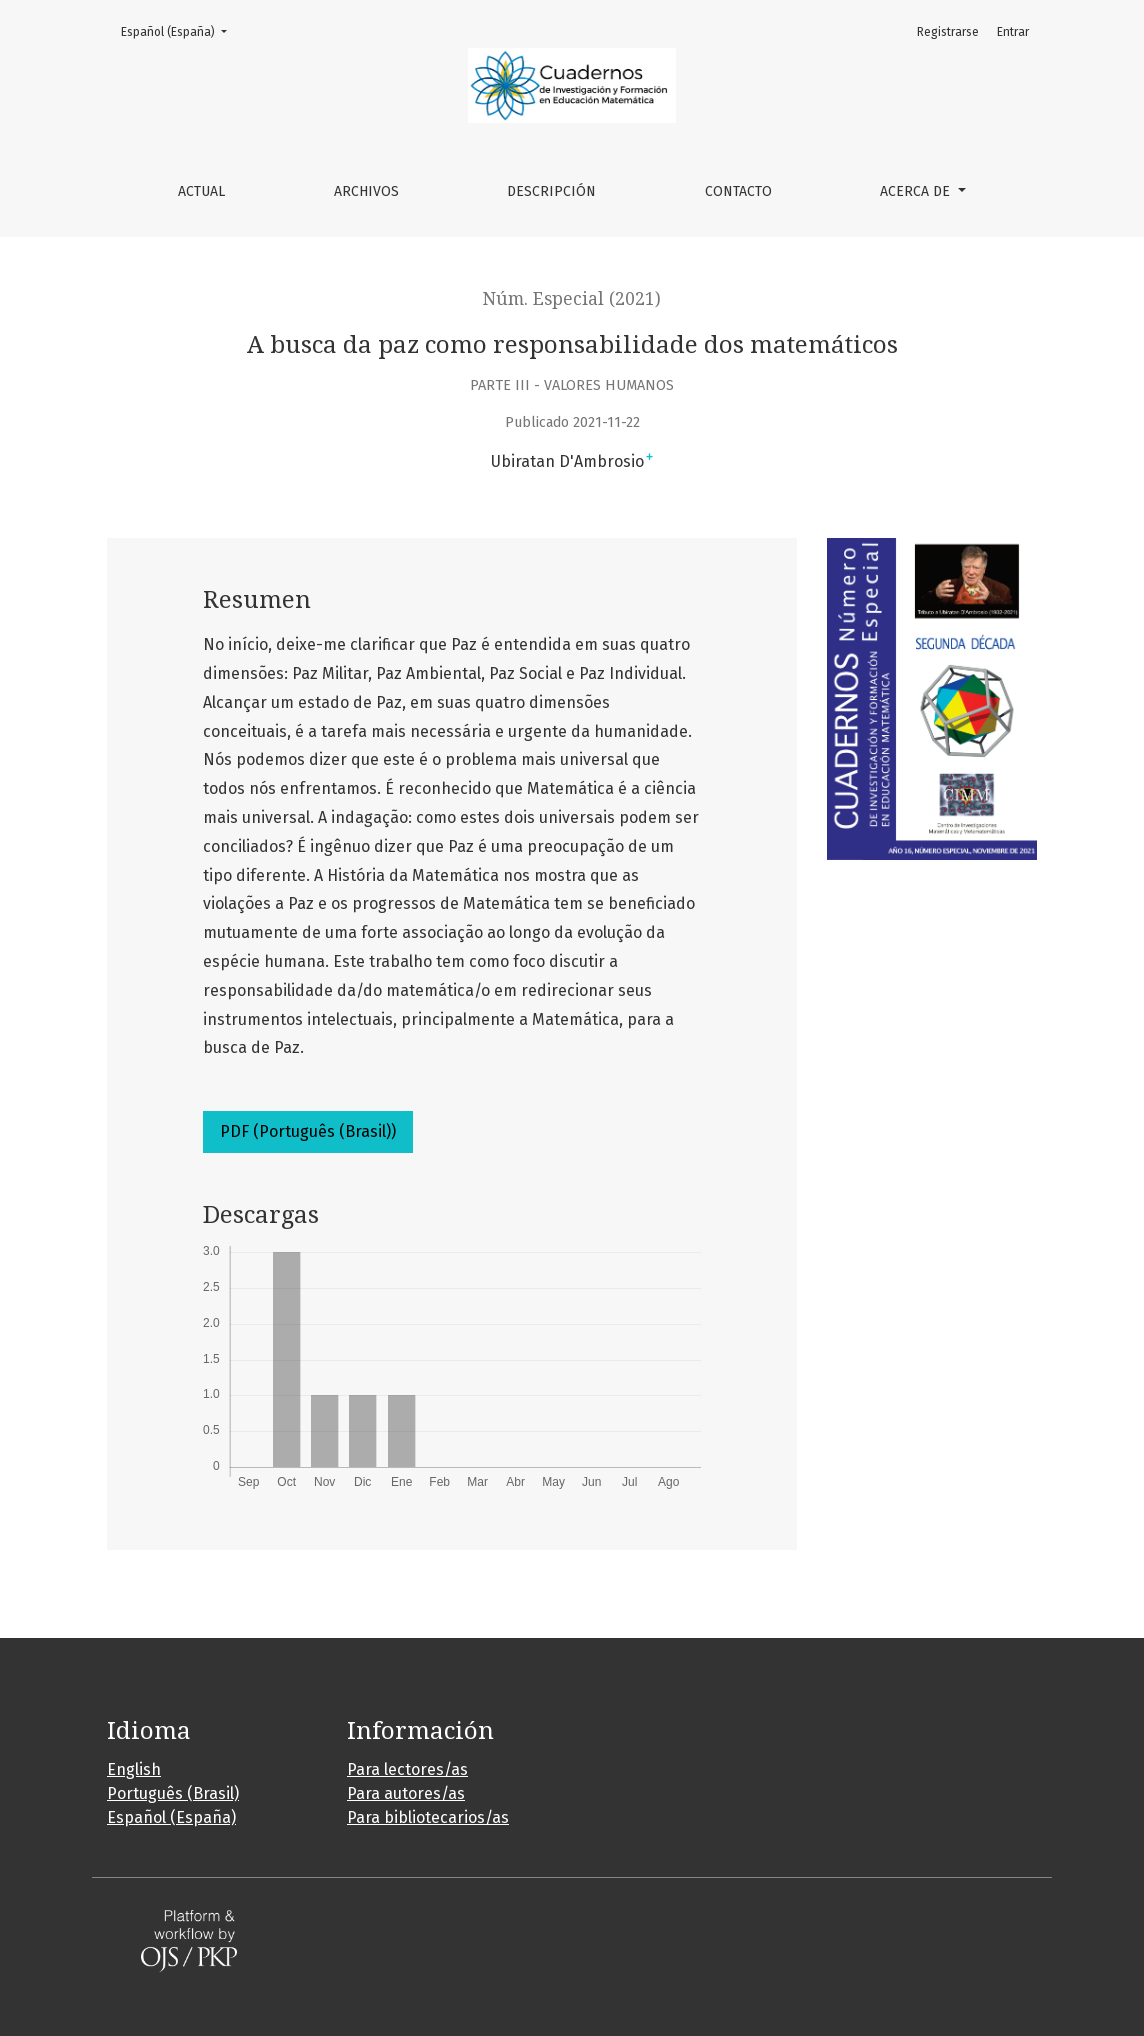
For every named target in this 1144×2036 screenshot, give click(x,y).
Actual (201, 191)
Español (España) (180, 30)
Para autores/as (406, 1793)
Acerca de (917, 191)
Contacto (738, 191)
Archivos (366, 191)
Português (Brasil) (173, 1793)
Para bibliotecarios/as (428, 1817)
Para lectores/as (407, 1769)
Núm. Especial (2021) (572, 299)
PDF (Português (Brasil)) (308, 1131)
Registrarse (948, 32)
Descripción (551, 191)
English (134, 1769)
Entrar (1013, 32)
